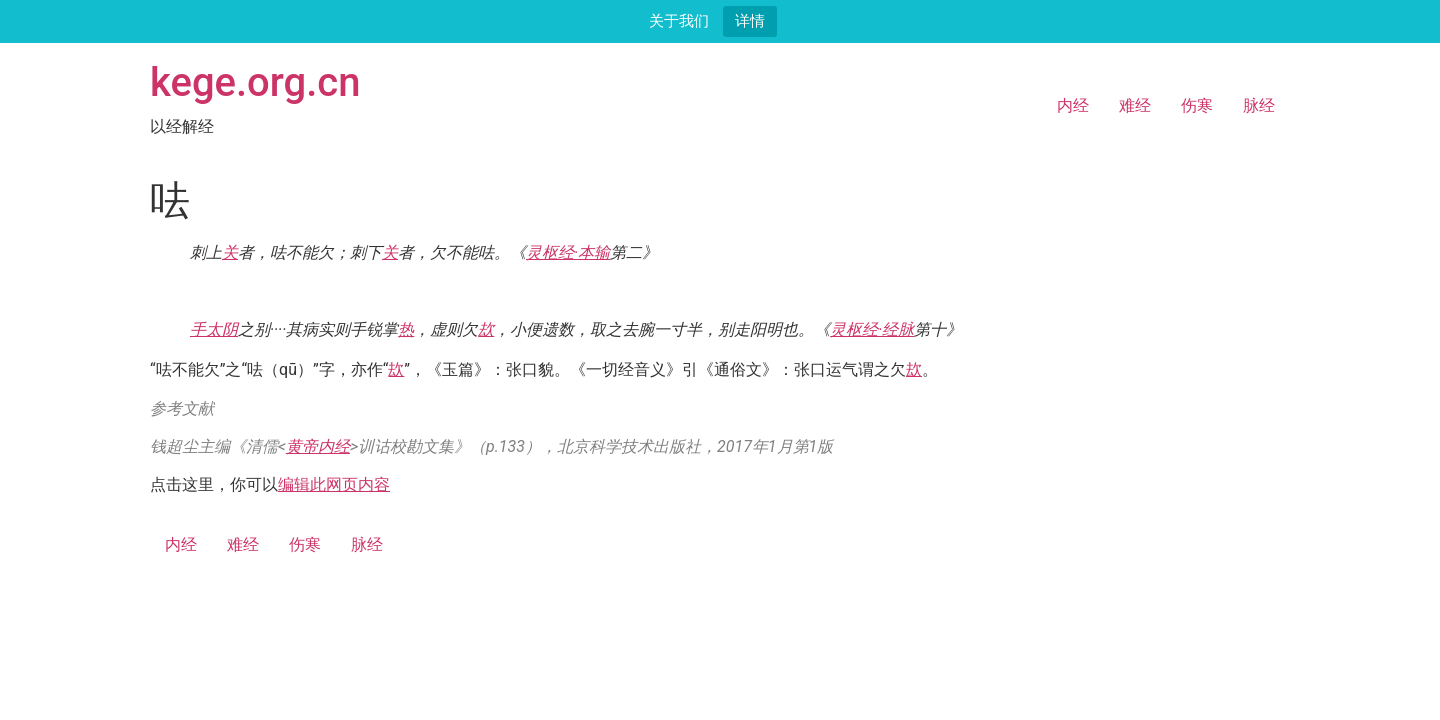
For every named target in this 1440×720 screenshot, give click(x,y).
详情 (750, 20)
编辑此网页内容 (334, 484)
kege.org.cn (255, 82)
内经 (1073, 105)
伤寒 (1197, 105)
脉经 (1259, 105)
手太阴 (214, 329)
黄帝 (302, 446)
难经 (1135, 105)
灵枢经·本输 (568, 252)
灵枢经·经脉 (872, 329)
